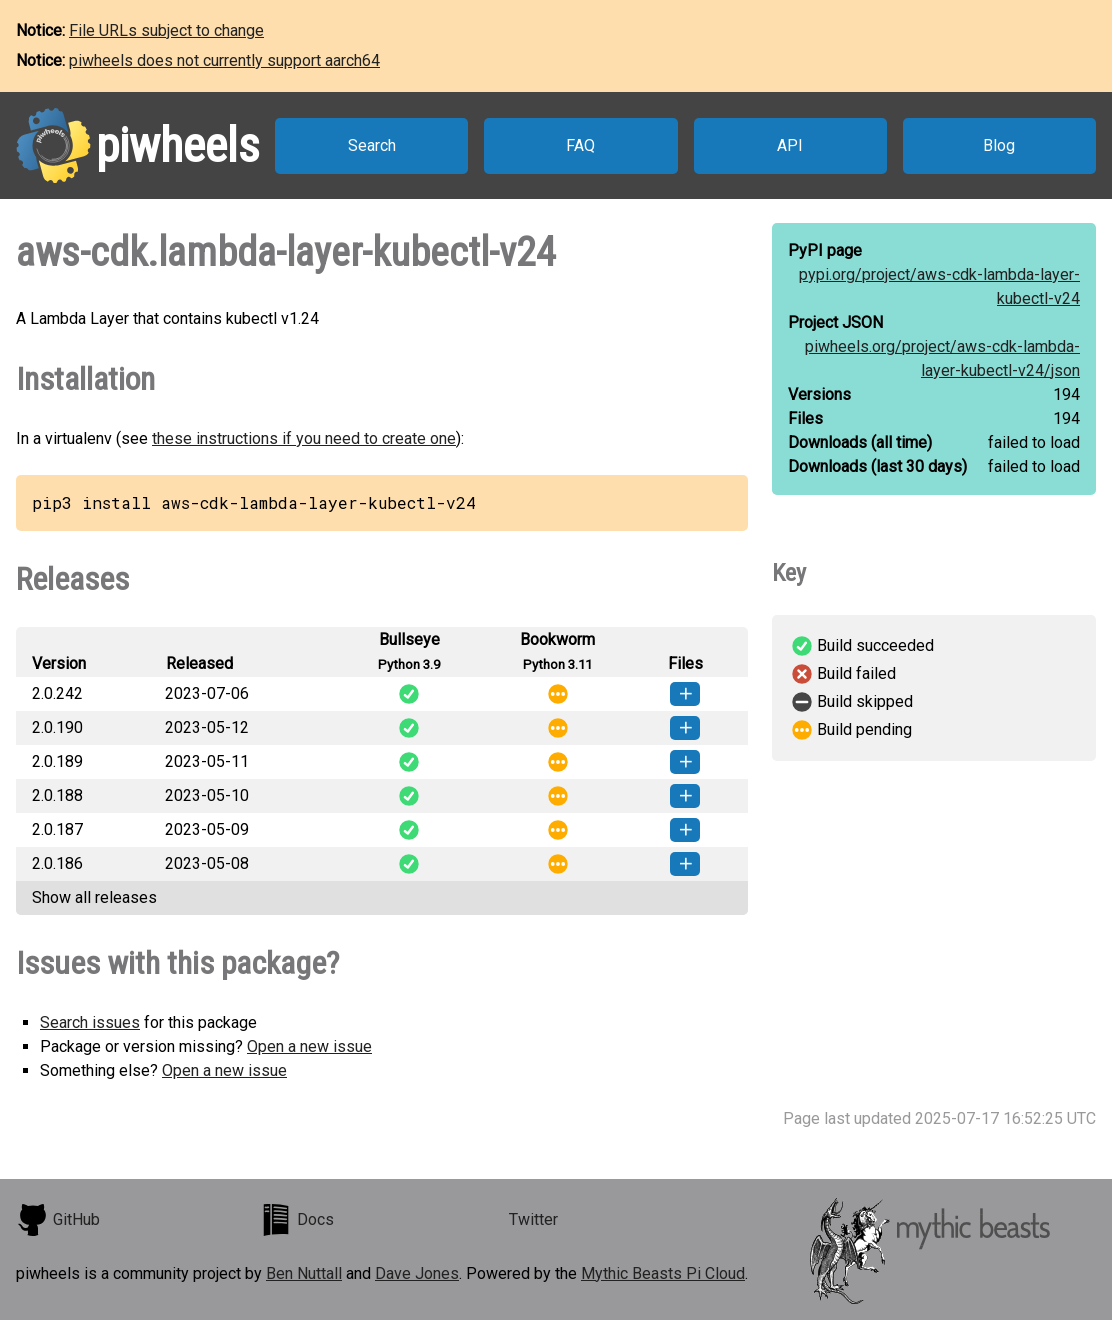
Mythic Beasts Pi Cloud (663, 1273)
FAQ (580, 145)
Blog (999, 145)
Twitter (533, 1219)
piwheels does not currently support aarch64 (224, 60)
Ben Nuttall (304, 1273)
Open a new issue (309, 1046)
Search (372, 145)
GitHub (58, 1220)
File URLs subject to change (166, 30)
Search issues (90, 1022)
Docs (297, 1220)
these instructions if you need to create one (304, 438)
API (790, 145)
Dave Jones (417, 1273)
